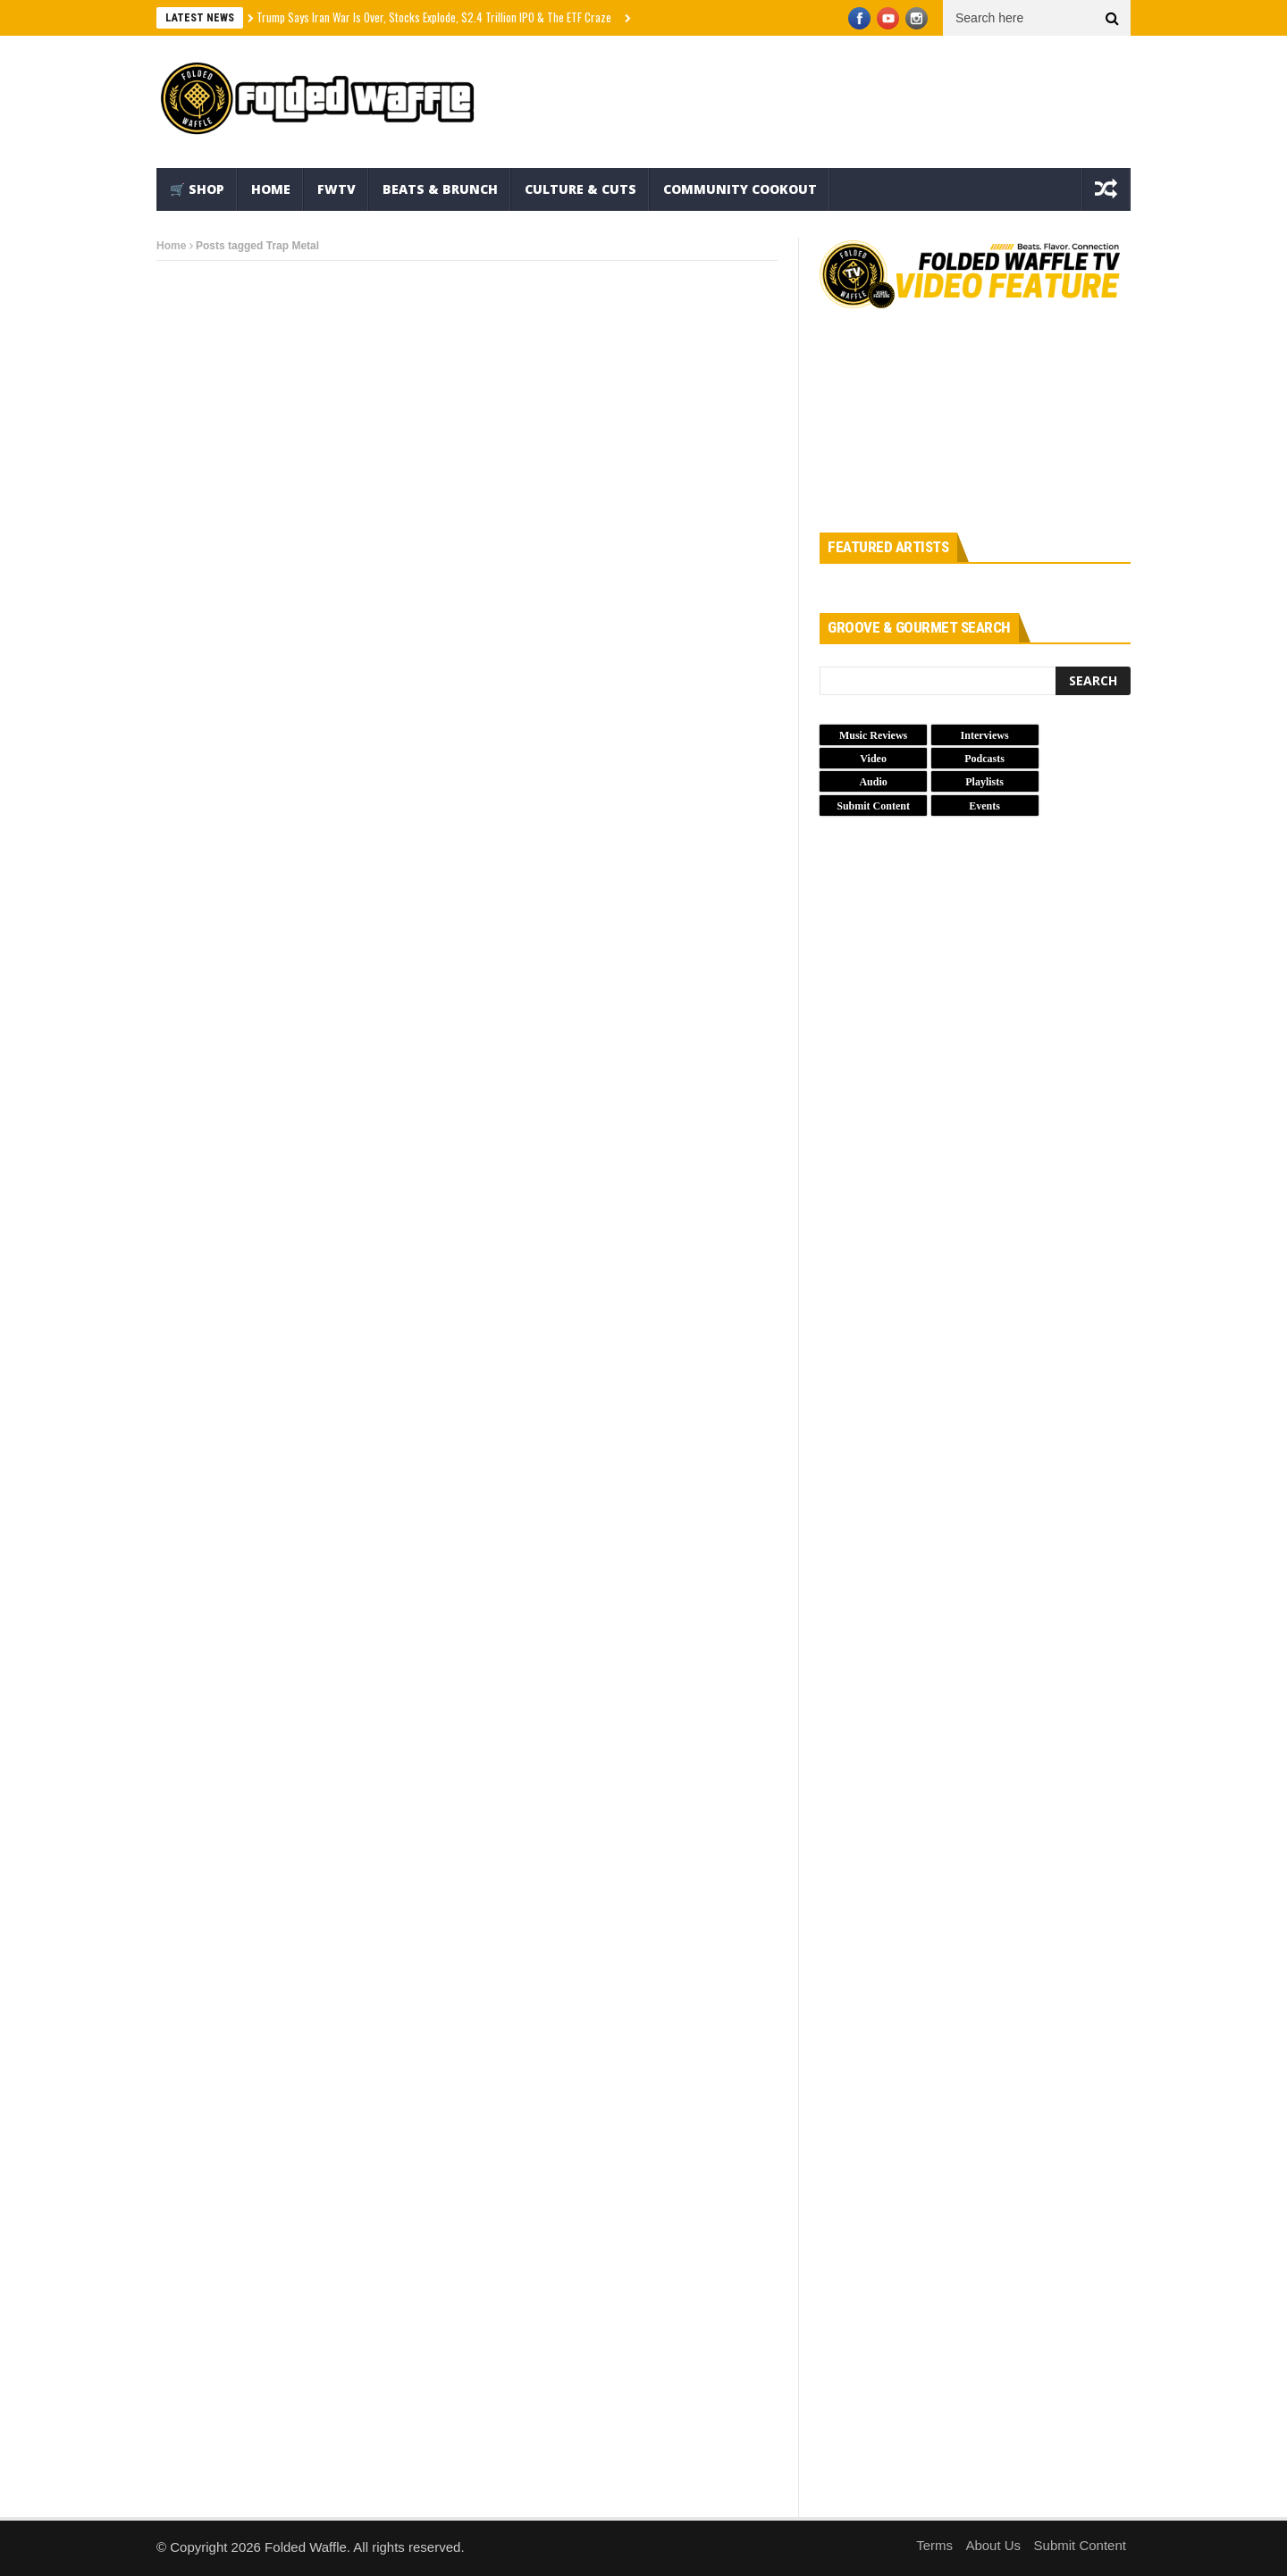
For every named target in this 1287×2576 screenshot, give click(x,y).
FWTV (336, 188)
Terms (934, 2545)
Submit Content (1080, 2545)
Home (270, 188)
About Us (993, 2545)
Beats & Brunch (440, 188)
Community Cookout (740, 188)
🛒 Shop (197, 188)
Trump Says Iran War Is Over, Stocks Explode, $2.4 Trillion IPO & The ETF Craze (434, 17)
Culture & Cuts (580, 188)
